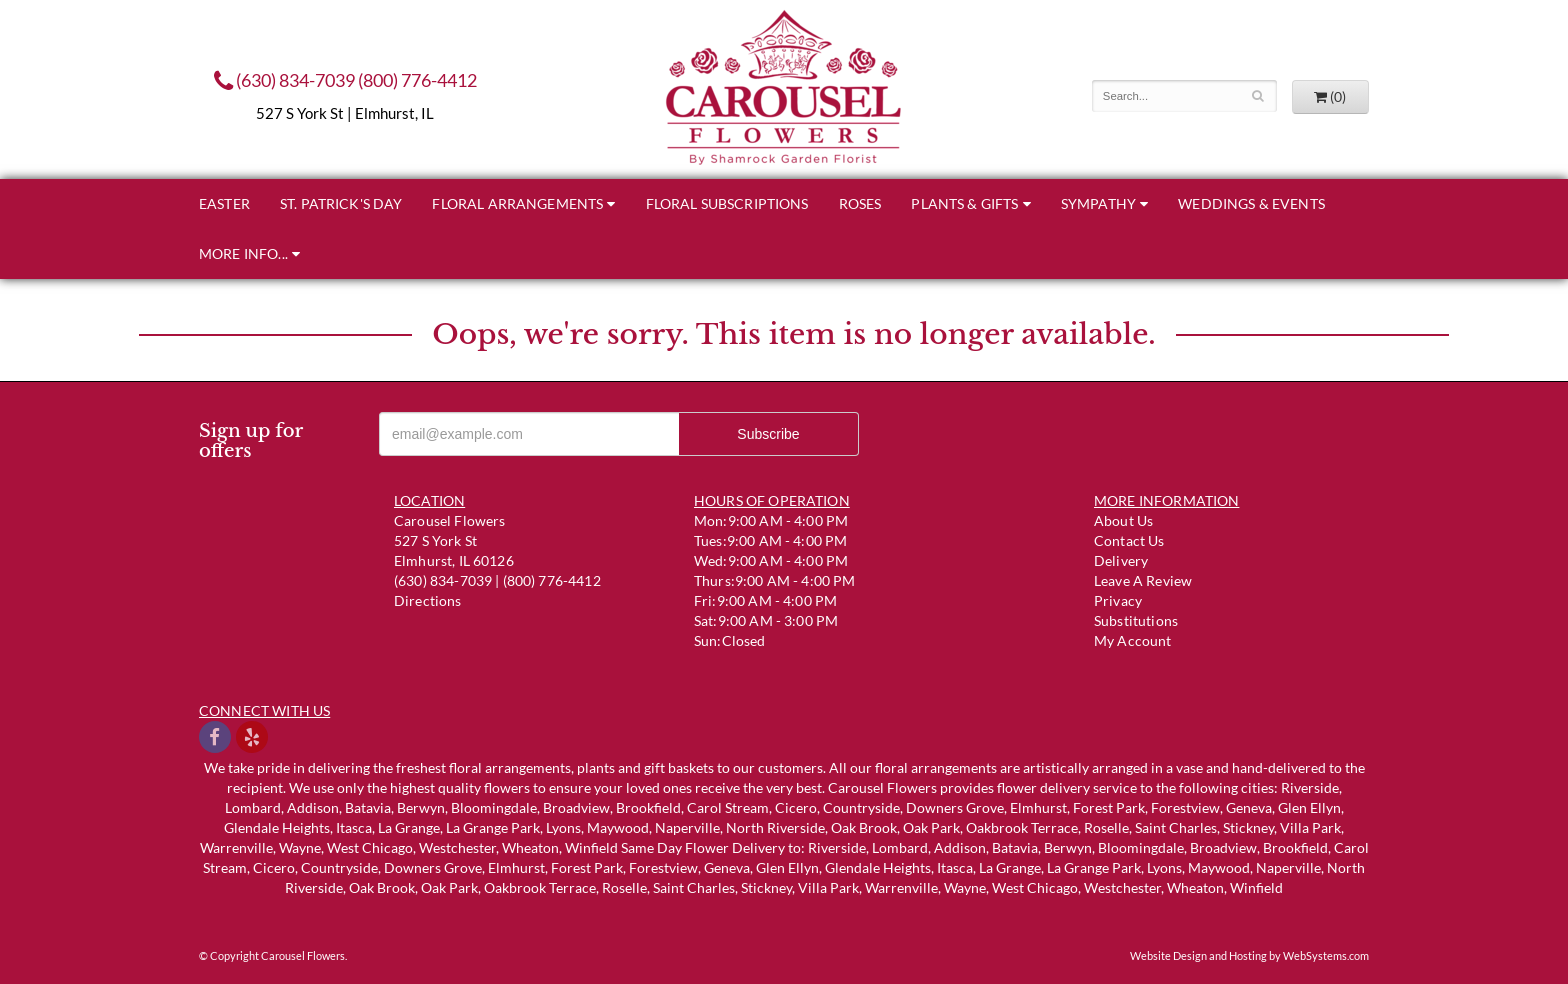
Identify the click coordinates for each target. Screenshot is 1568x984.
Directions (428, 600)
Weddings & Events (1251, 203)
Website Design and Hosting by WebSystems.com (1249, 955)
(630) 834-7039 (284, 80)
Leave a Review (1143, 580)
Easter (224, 203)
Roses (860, 203)
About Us (1123, 520)
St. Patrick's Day (341, 203)
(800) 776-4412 (417, 80)
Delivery (1121, 560)
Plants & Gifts (964, 203)
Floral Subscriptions (727, 203)
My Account (1133, 640)
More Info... (243, 253)
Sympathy (1098, 203)
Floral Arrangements (517, 203)
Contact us (1129, 540)
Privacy (1118, 600)
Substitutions (1136, 620)
